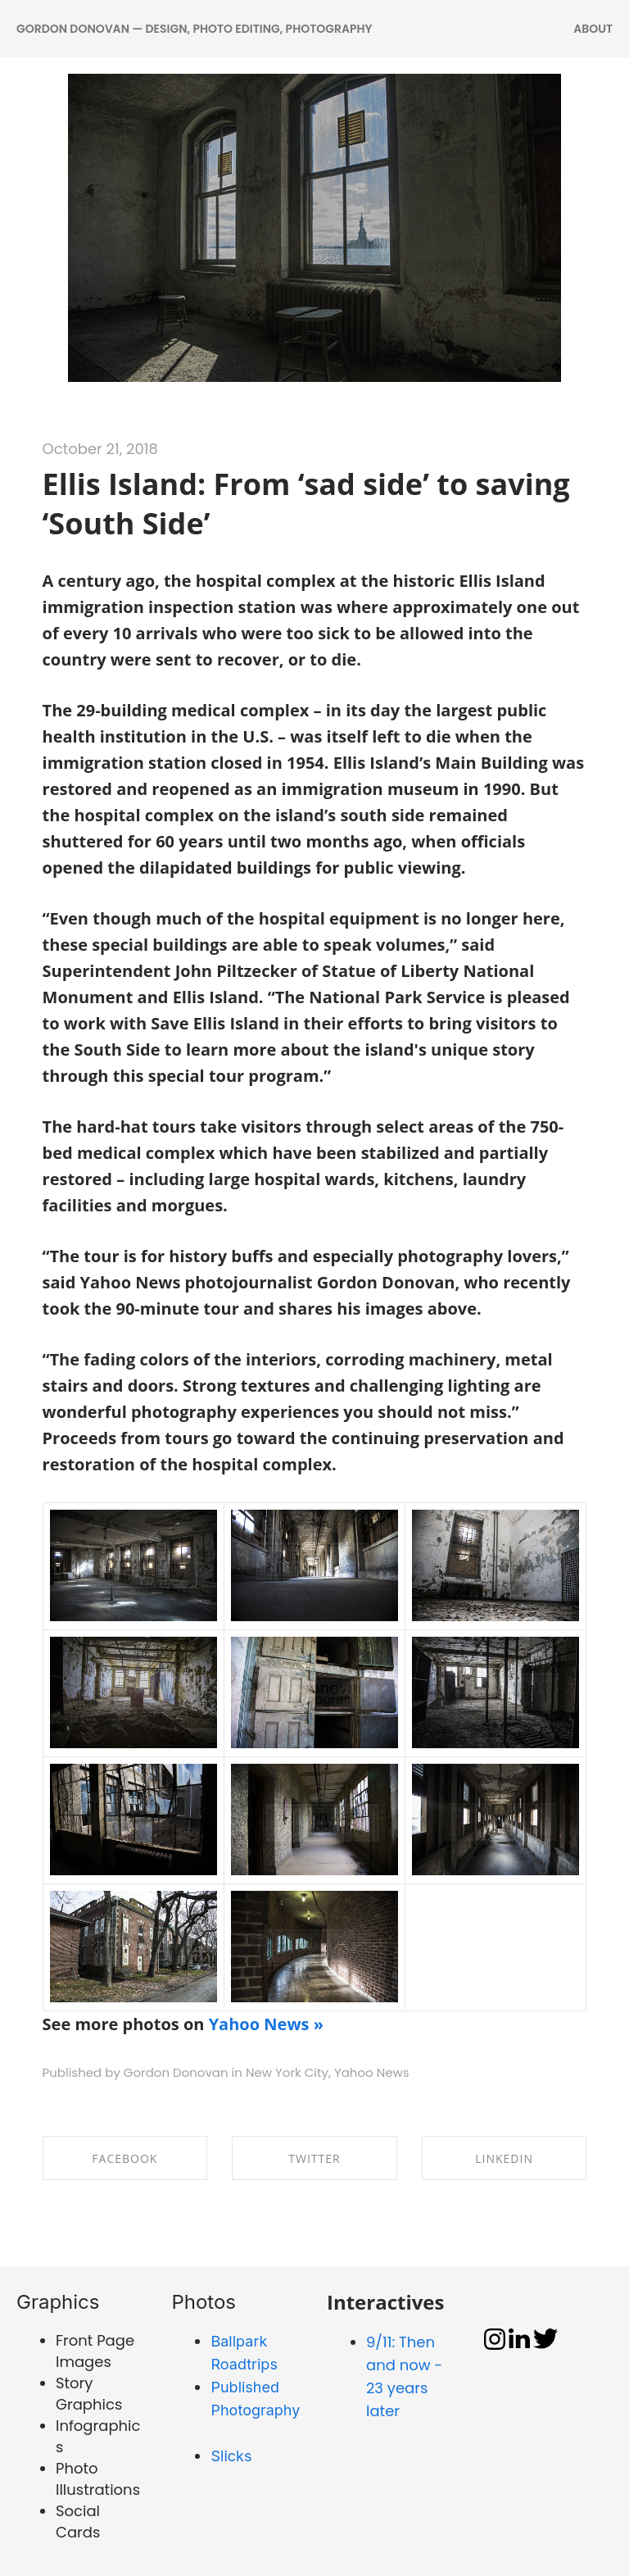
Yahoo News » (266, 2024)
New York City (287, 2072)
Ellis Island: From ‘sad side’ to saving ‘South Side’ (306, 503)
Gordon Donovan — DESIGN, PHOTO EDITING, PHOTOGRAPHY (194, 28)
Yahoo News (372, 2072)
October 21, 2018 (100, 448)
